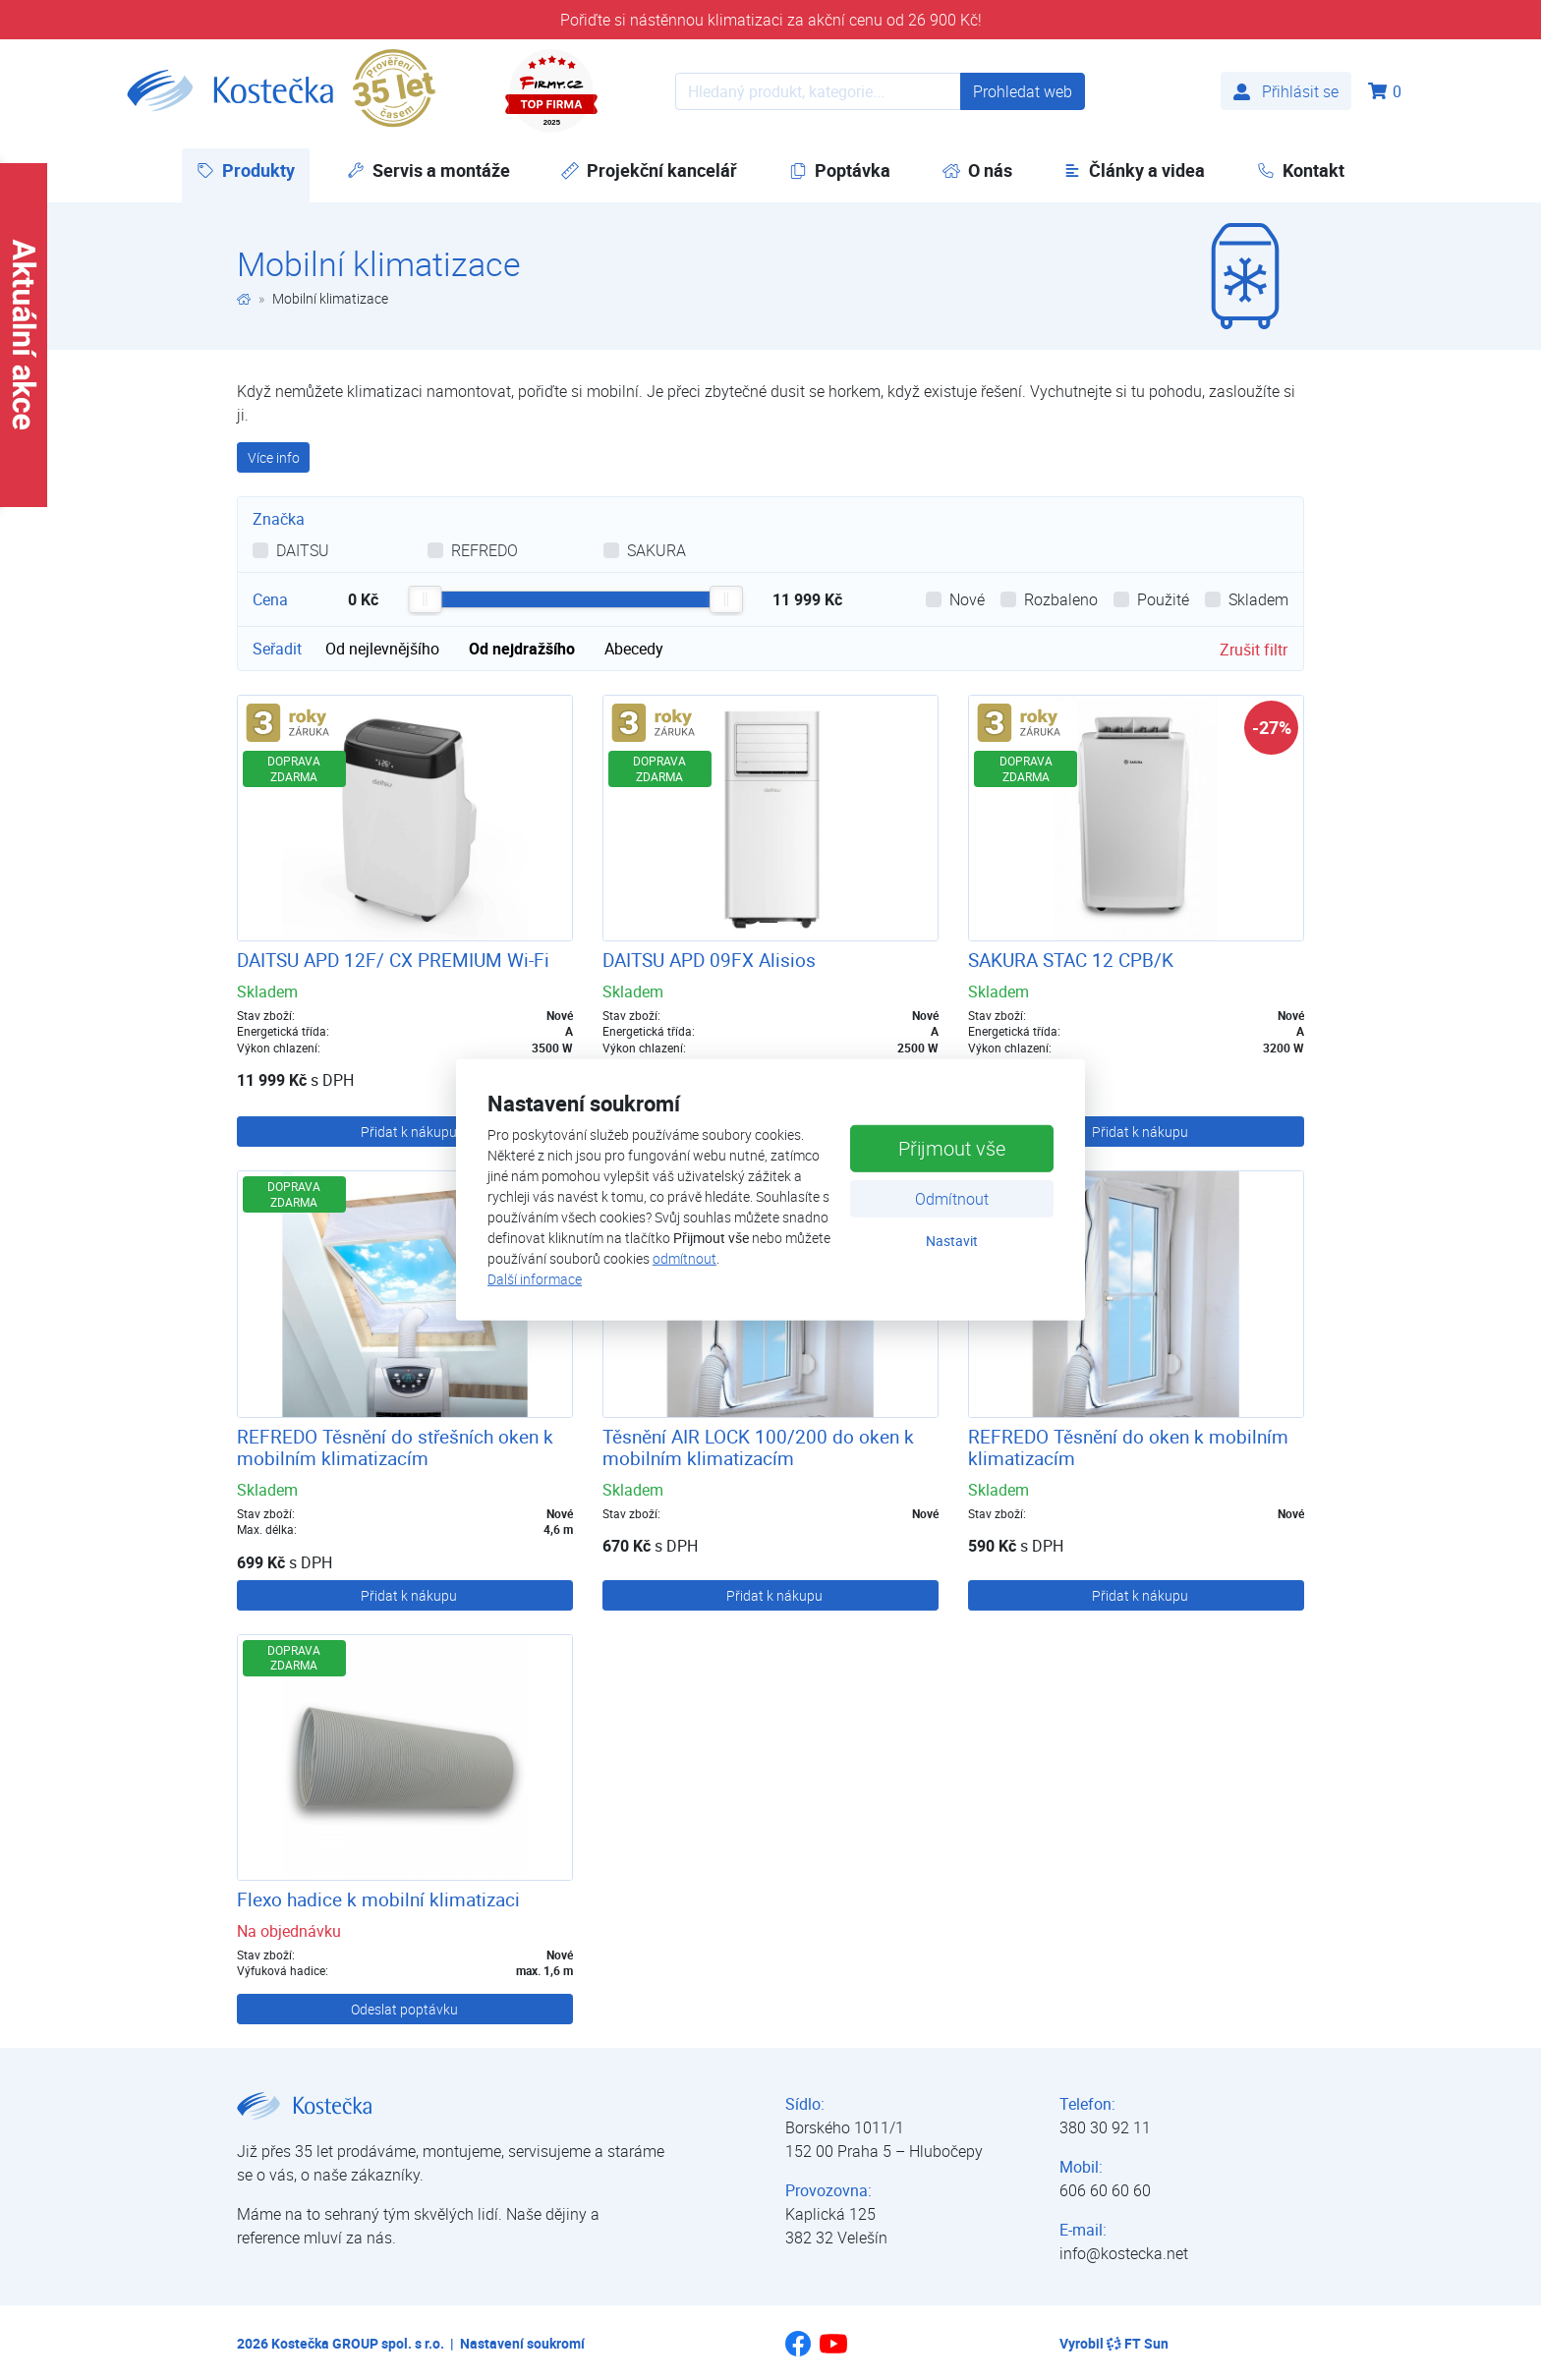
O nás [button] (977, 170)
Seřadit (277, 648)
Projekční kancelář (649, 170)
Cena (270, 599)
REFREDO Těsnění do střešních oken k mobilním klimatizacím (395, 1448)
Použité (1163, 599)
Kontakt (1300, 170)
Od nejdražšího (522, 648)
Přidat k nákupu (409, 1131)
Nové (967, 599)
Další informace (534, 1279)
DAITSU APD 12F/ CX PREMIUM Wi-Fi (393, 960)
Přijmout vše (951, 1147)
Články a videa (1134, 170)
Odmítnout (952, 1198)
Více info (274, 457)
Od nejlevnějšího (382, 648)
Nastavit (952, 1239)
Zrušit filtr (1253, 649)
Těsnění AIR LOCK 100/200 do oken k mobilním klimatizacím (758, 1448)
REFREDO (484, 550)
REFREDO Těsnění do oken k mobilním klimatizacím (1128, 1448)
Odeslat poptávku (404, 2009)
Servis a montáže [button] (428, 170)
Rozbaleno (1061, 599)
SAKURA (656, 550)
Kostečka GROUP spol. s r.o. (357, 2343)
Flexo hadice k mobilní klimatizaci (378, 1899)
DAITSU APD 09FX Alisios (709, 960)
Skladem (1258, 599)
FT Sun (1138, 2343)
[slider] (424, 599)
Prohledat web (1022, 91)
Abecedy (633, 648)
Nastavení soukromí (522, 2343)
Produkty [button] (253, 169)
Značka (279, 519)
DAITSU (302, 550)
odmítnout (684, 1258)
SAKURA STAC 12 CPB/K (1070, 960)
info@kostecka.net (1123, 2253)
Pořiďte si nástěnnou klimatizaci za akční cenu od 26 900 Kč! (771, 19)
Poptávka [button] (839, 170)
